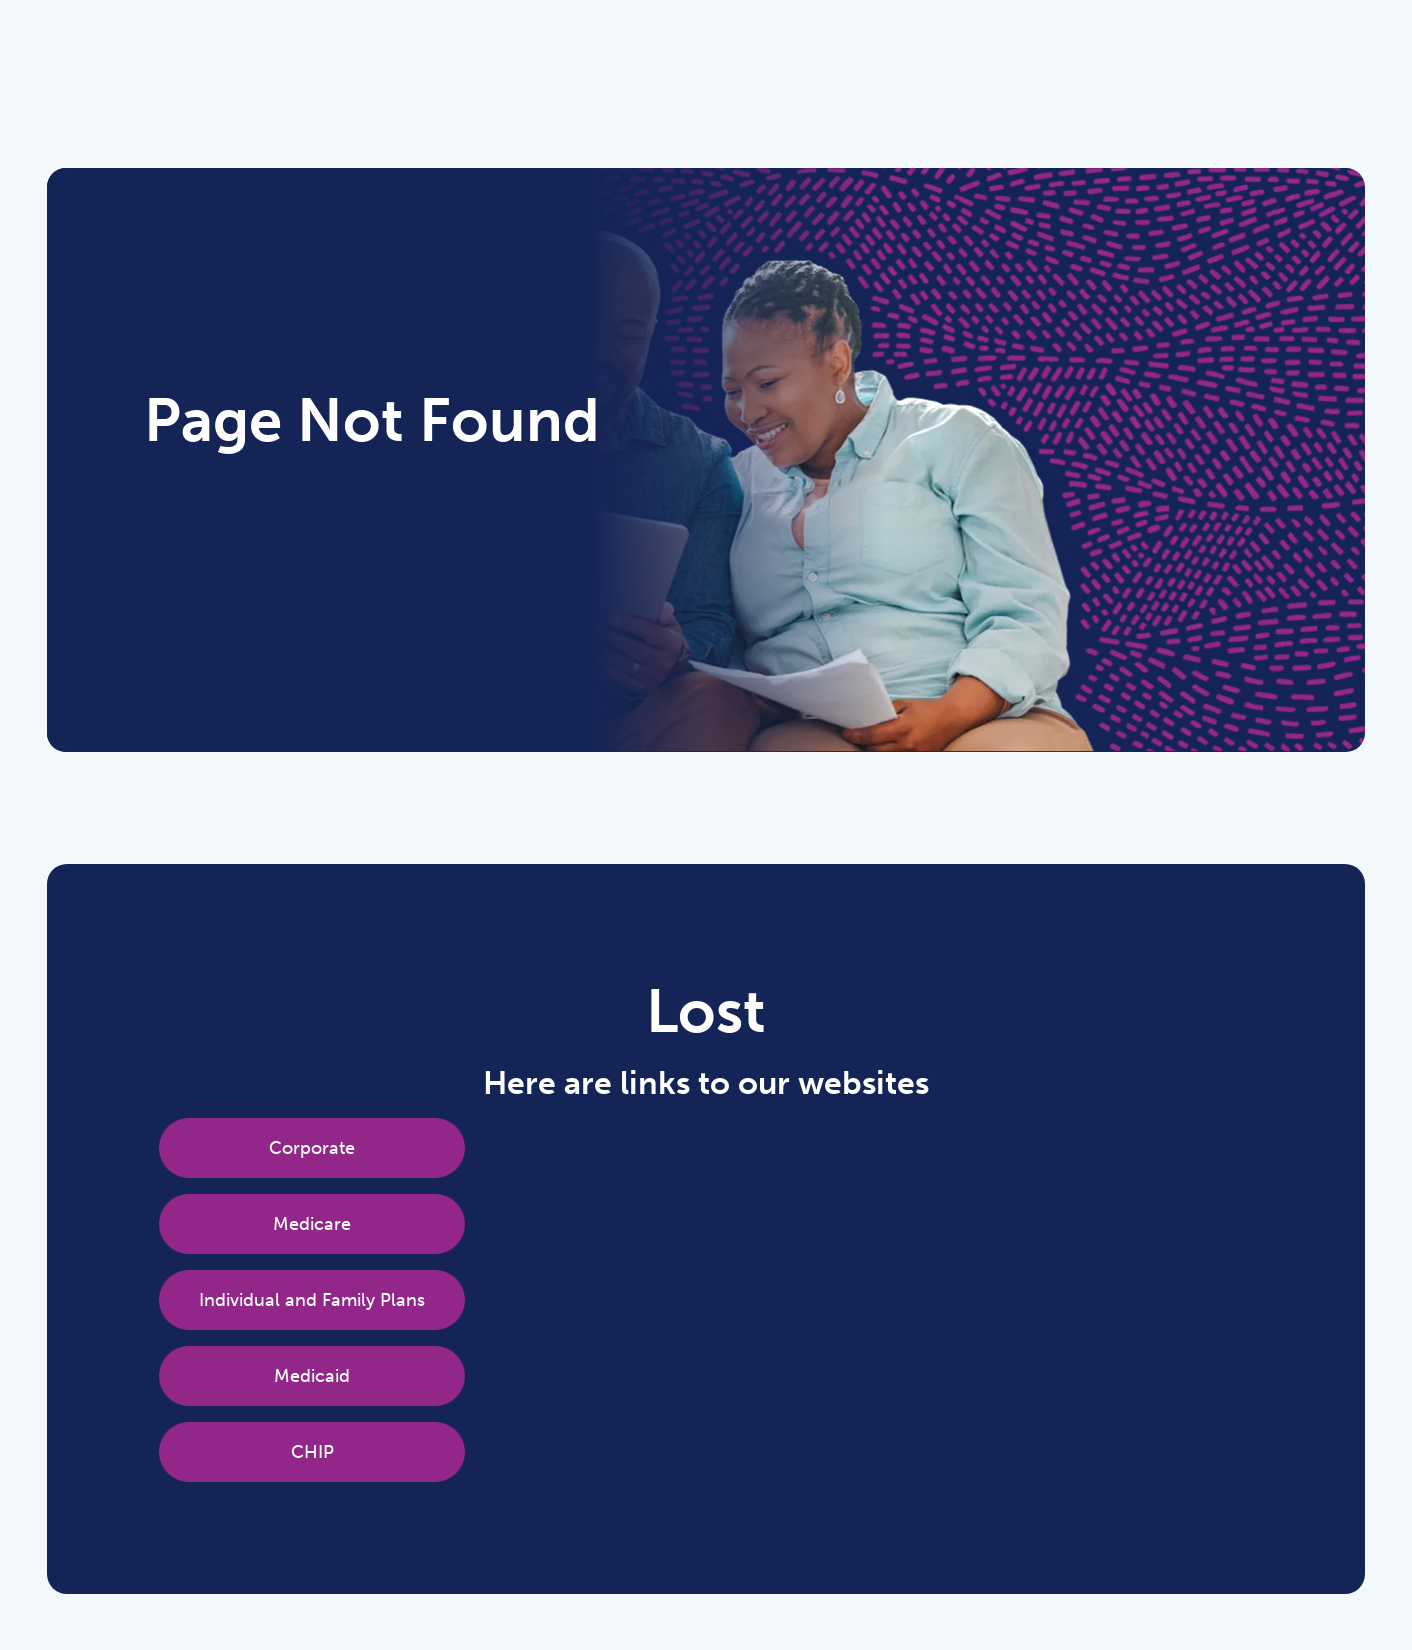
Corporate (312, 1148)
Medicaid (312, 1376)
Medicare (312, 1224)
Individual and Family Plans (312, 1300)
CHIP (312, 1452)
